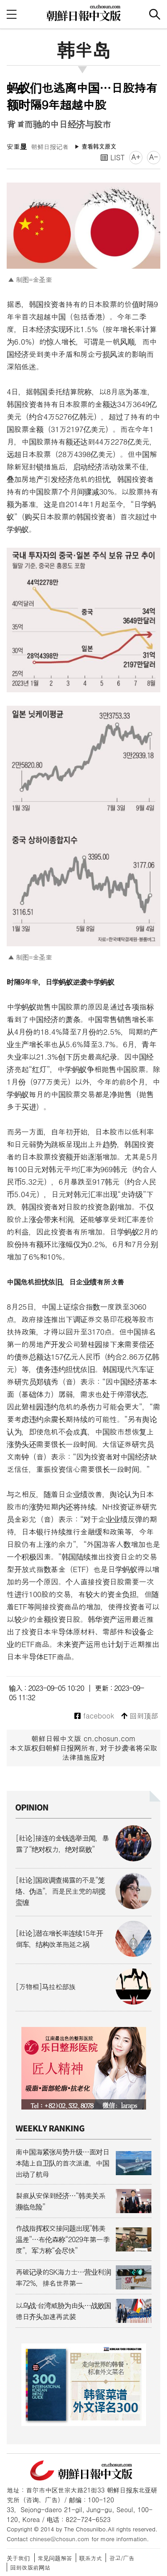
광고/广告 (121, 2558)
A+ (135, 157)
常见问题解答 (55, 2558)
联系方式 (90, 2558)
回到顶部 (139, 1716)
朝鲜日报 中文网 (83, 12)
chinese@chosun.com (60, 2538)
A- (153, 157)
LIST (113, 157)
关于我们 (18, 2558)
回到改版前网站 (30, 2567)
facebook (94, 1716)
